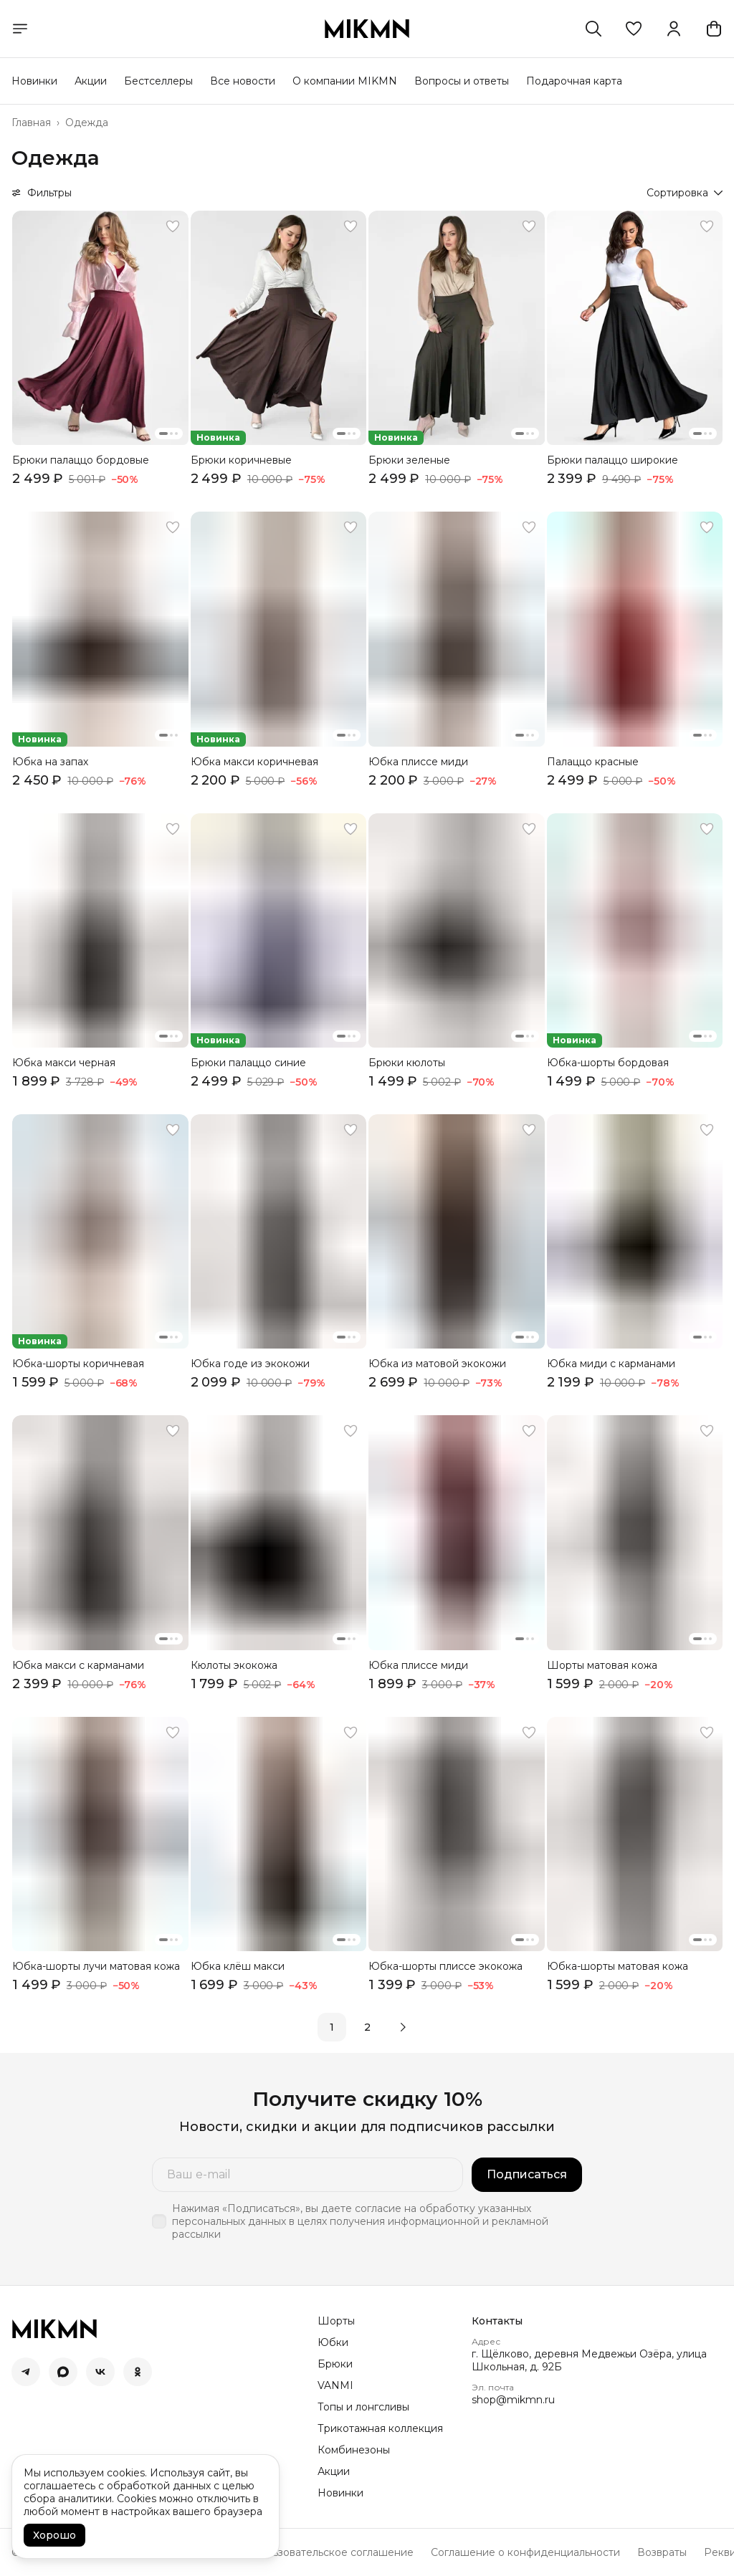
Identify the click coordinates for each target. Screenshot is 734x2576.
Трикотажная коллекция (380, 2428)
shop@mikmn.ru (513, 2399)
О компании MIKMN (344, 81)
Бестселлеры (158, 81)
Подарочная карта (574, 81)
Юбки (333, 2342)
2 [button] (367, 2027)
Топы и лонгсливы (363, 2406)
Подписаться (527, 2174)
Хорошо (54, 2535)
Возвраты (662, 2552)
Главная (31, 122)
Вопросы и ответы (461, 81)
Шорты (336, 2320)
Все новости (242, 81)
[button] (633, 28)
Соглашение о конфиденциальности (525, 2552)
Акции (91, 81)
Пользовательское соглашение (333, 2552)
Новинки (34, 81)
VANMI (335, 2385)
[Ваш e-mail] (307, 2174)
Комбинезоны (354, 2449)
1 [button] (332, 2027)
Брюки (335, 2363)
